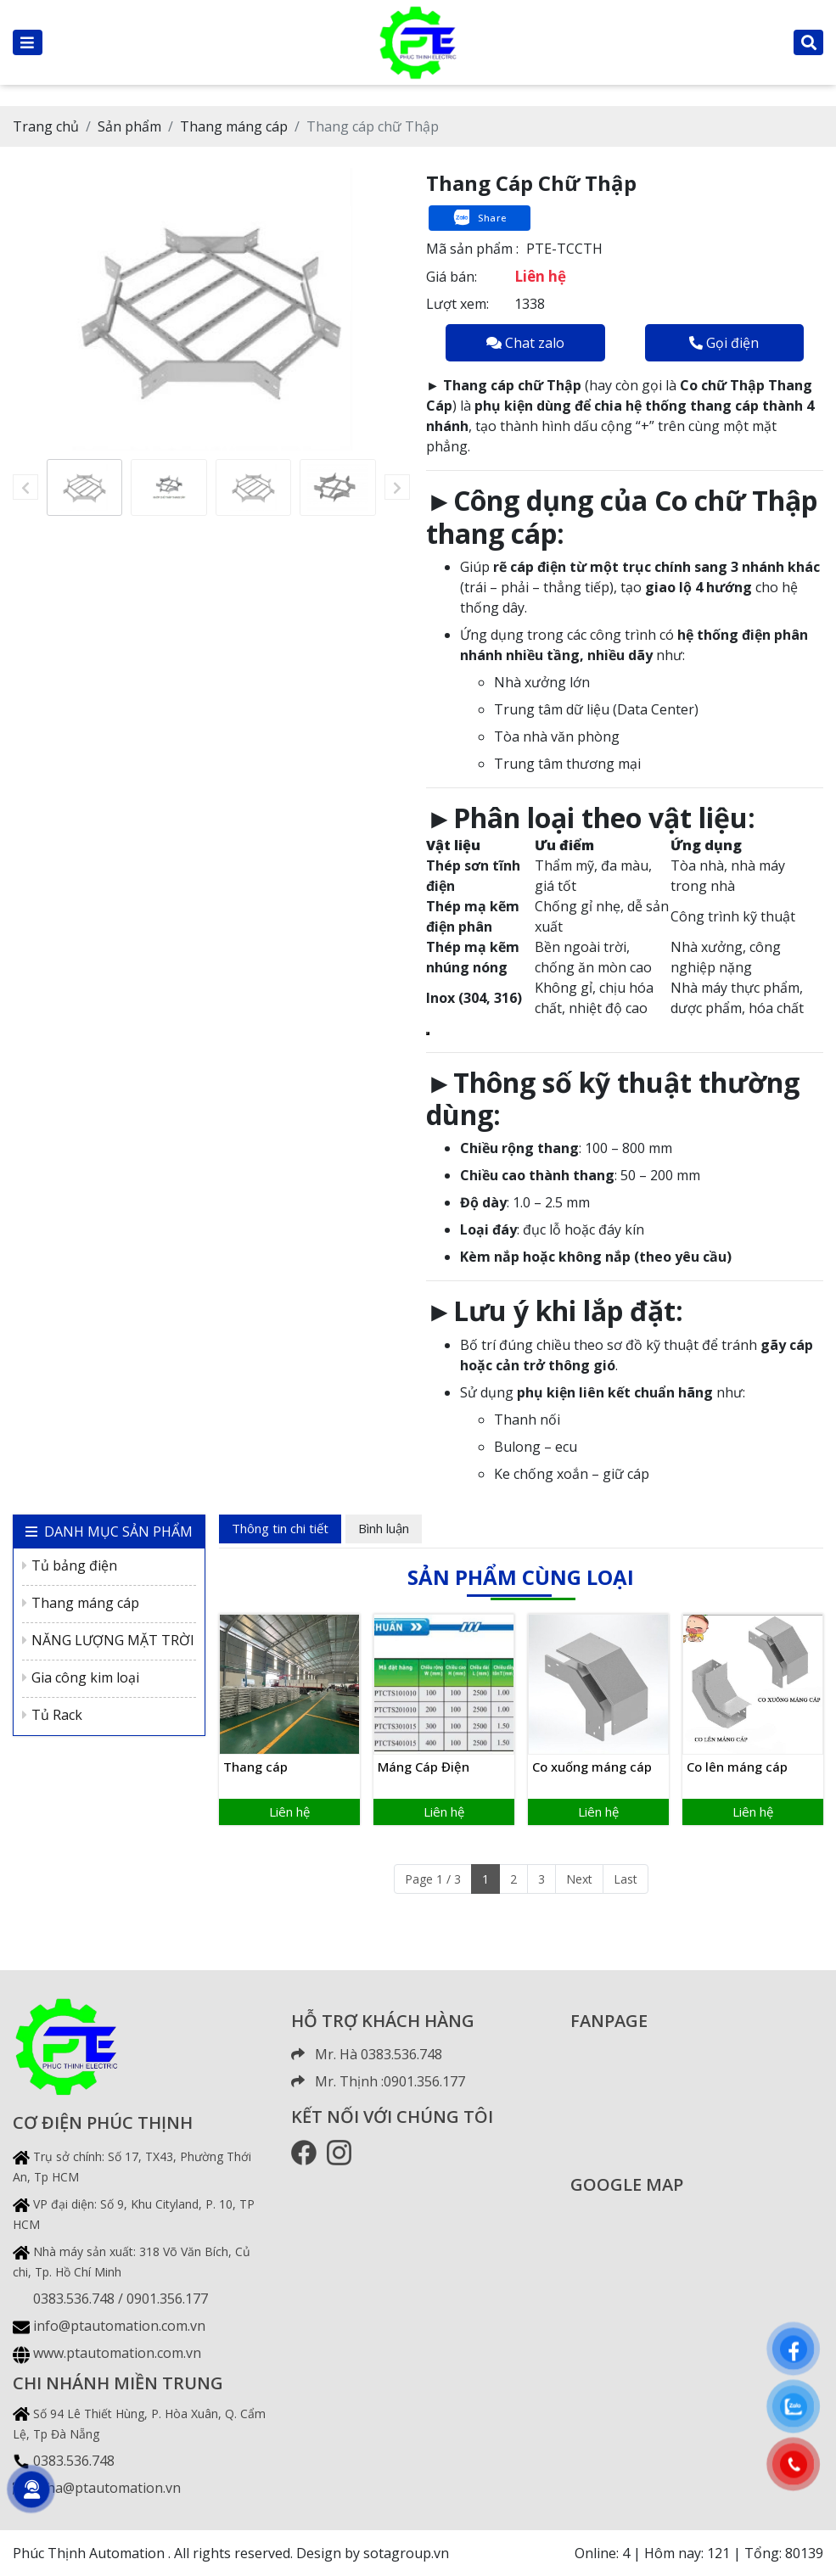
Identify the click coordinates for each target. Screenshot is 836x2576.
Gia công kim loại (80, 1677)
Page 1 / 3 (433, 1879)
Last (625, 1879)
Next (579, 1879)
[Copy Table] (427, 1033)
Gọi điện (724, 342)
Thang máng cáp (80, 1602)
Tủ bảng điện (69, 1565)
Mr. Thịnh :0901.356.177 (378, 2081)
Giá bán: (451, 276)
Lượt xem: (457, 303)
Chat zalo (525, 342)
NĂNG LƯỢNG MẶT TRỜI (108, 1640)
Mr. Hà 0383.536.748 (366, 2054)
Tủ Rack (52, 1714)
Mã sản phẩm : (472, 248)
